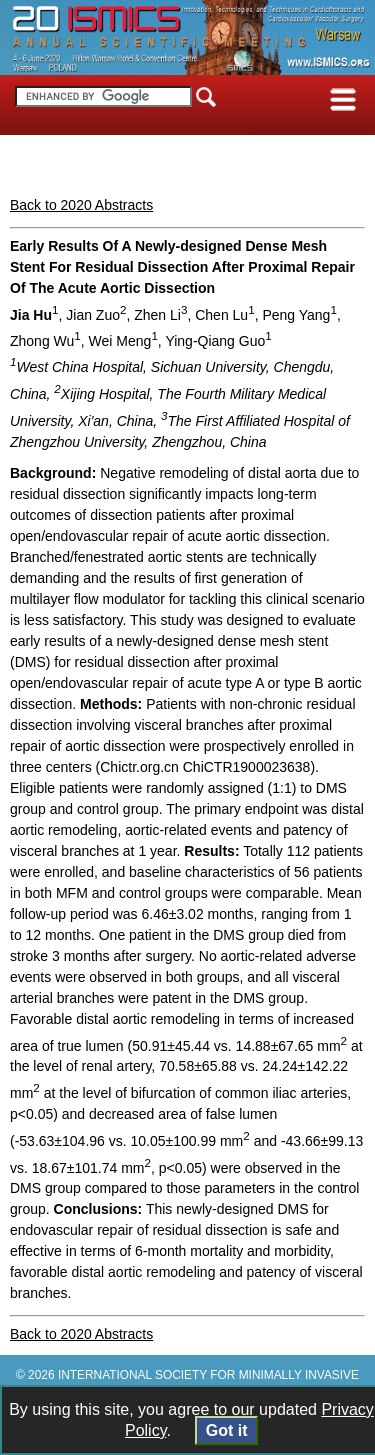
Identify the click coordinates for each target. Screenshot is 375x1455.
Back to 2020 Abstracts (81, 205)
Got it (226, 1430)
